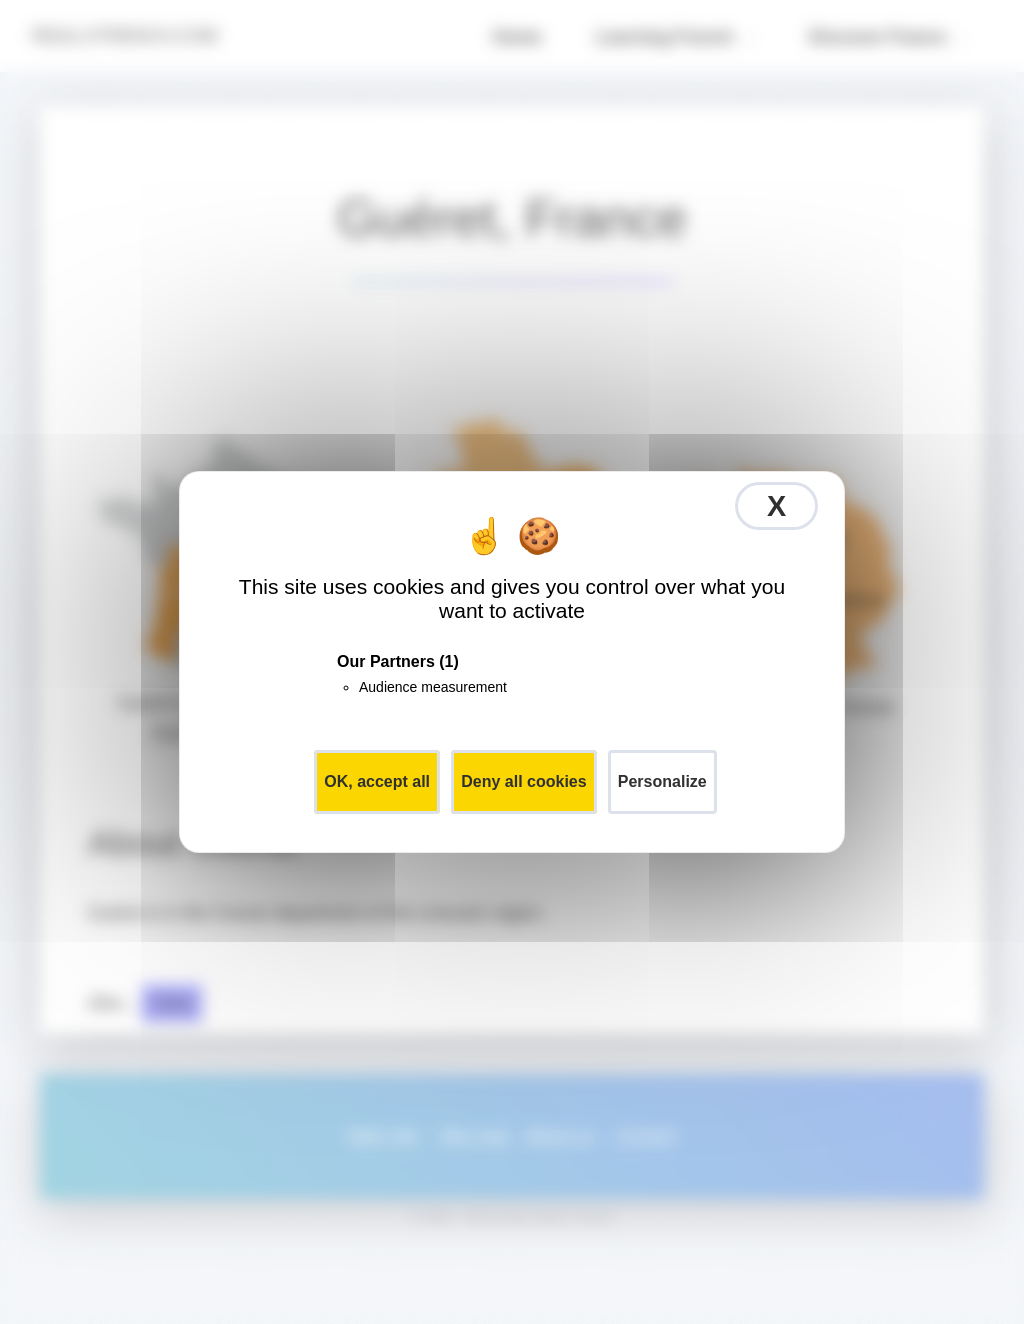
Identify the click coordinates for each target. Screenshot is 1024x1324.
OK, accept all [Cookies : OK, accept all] (377, 781)
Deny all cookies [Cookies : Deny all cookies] (523, 781)
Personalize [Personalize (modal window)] (662, 781)
